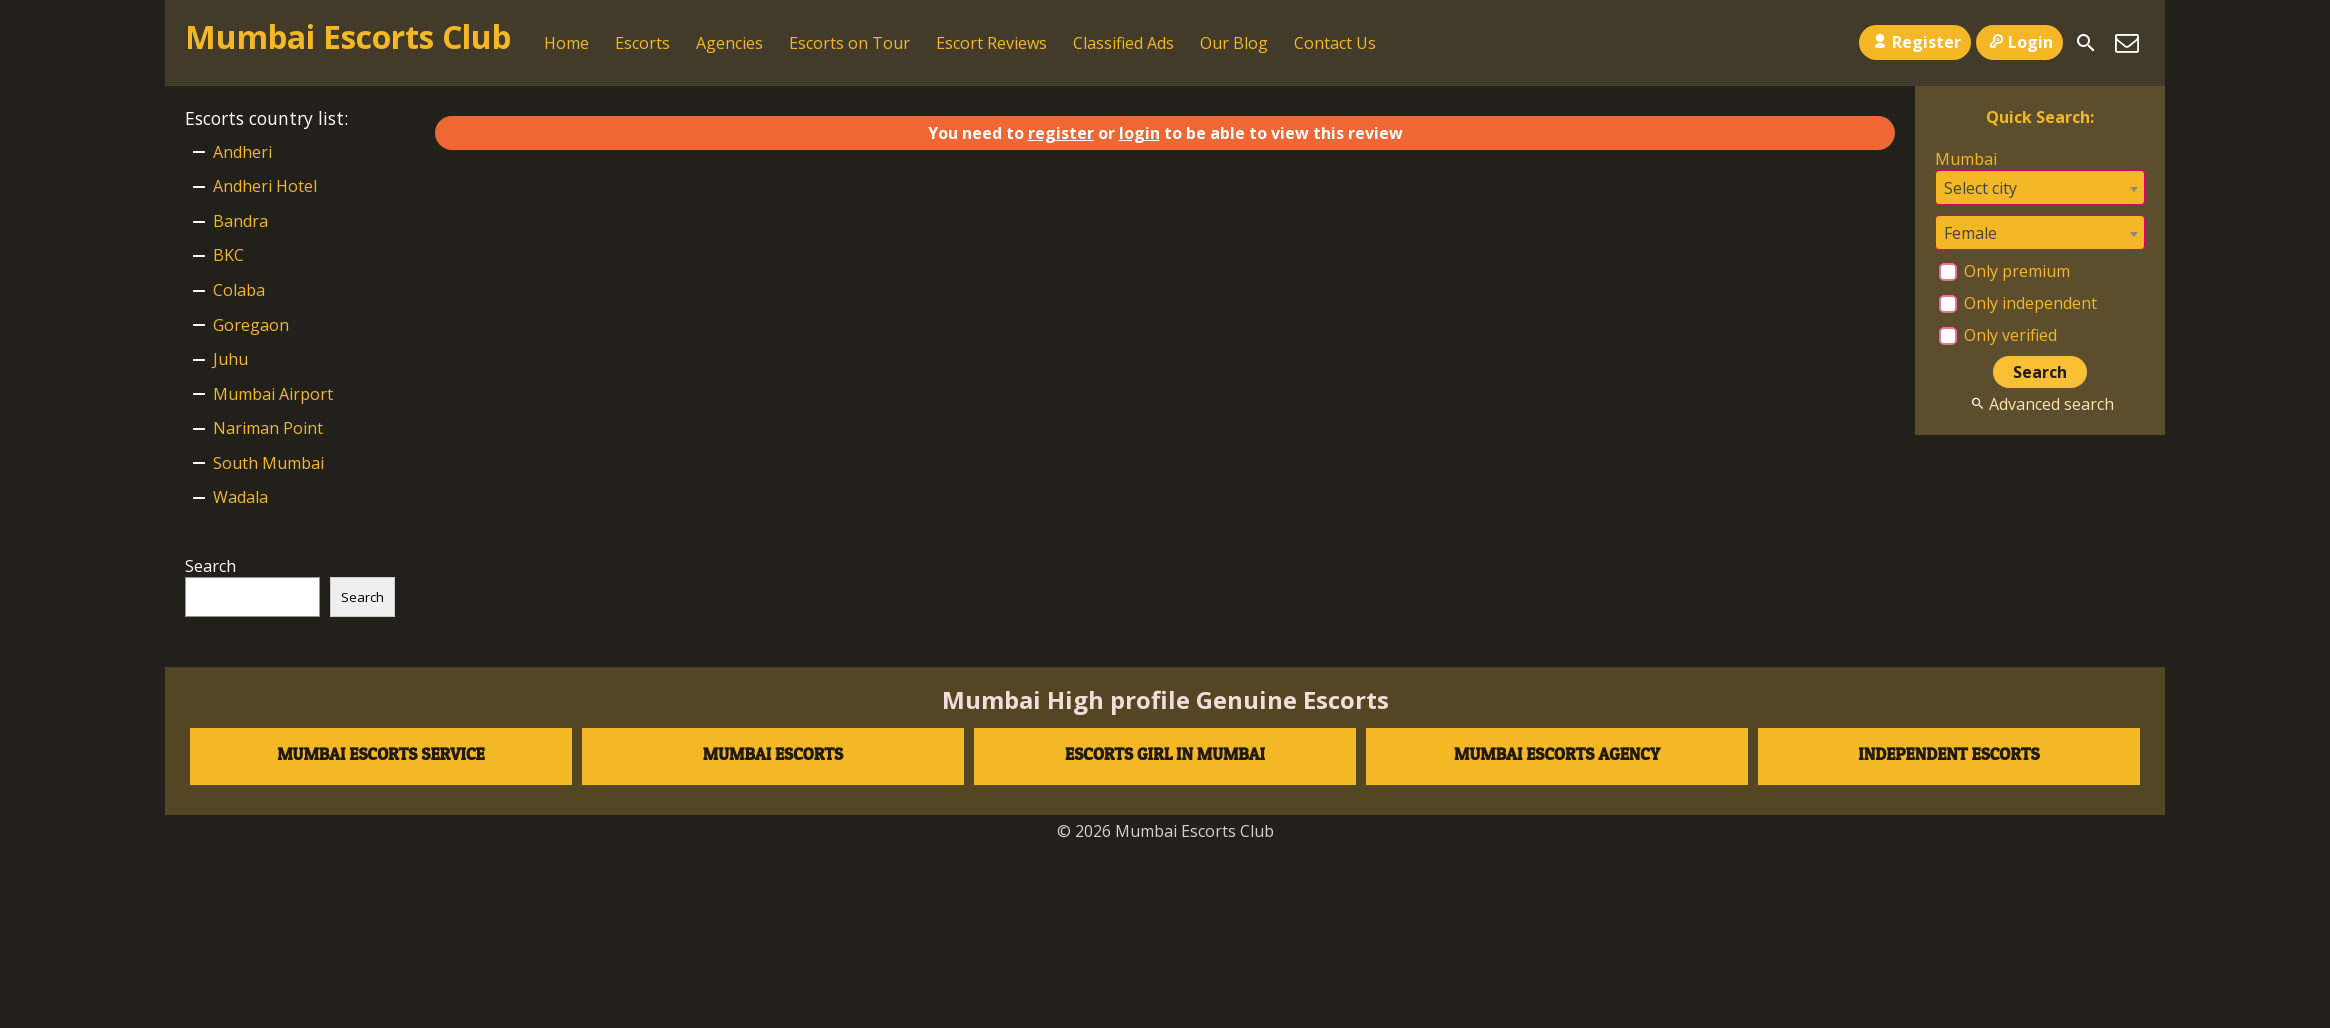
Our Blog (1234, 43)
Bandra (240, 221)
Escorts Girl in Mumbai (1165, 753)
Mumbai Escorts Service (381, 753)
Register (1914, 42)
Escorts (642, 43)
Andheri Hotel (265, 186)
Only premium (2004, 271)
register (1061, 133)
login (1139, 133)
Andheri (242, 152)
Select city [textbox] (1980, 188)
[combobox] (2040, 187)
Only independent (2018, 303)
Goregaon (251, 325)
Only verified (1998, 335)
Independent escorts (1948, 753)
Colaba (239, 290)
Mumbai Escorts (773, 753)
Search (210, 566)
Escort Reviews (991, 43)
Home (566, 43)
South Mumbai (268, 463)
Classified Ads (1123, 43)
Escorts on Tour (849, 43)
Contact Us (1335, 43)
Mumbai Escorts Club (348, 36)
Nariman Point (268, 428)
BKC (228, 255)
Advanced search (2039, 404)
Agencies (729, 43)
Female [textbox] (1970, 233)
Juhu (230, 359)
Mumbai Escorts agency (1557, 753)
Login (2019, 42)
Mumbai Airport (273, 394)
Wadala (240, 497)
